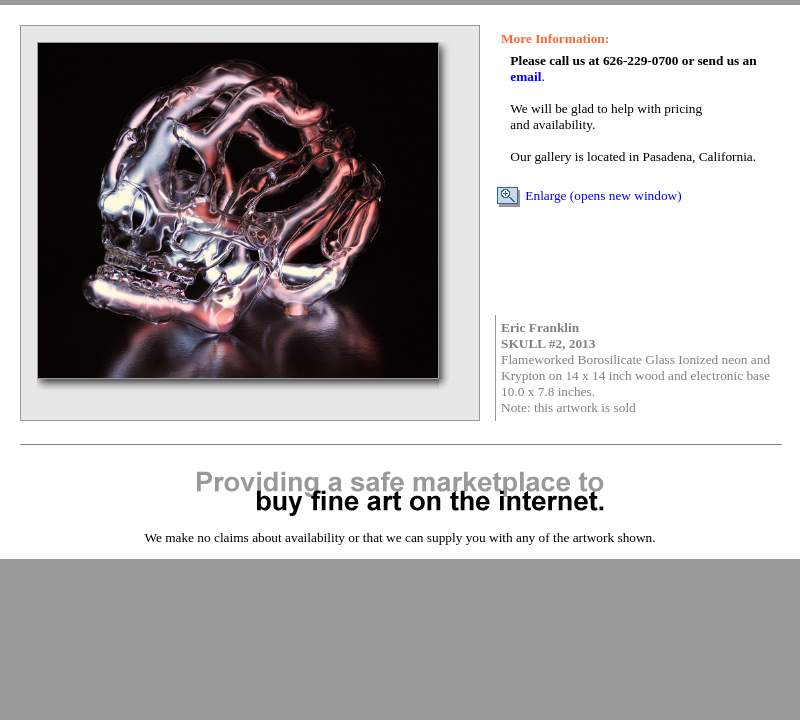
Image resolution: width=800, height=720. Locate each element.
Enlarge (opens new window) (588, 195)
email (525, 76)
